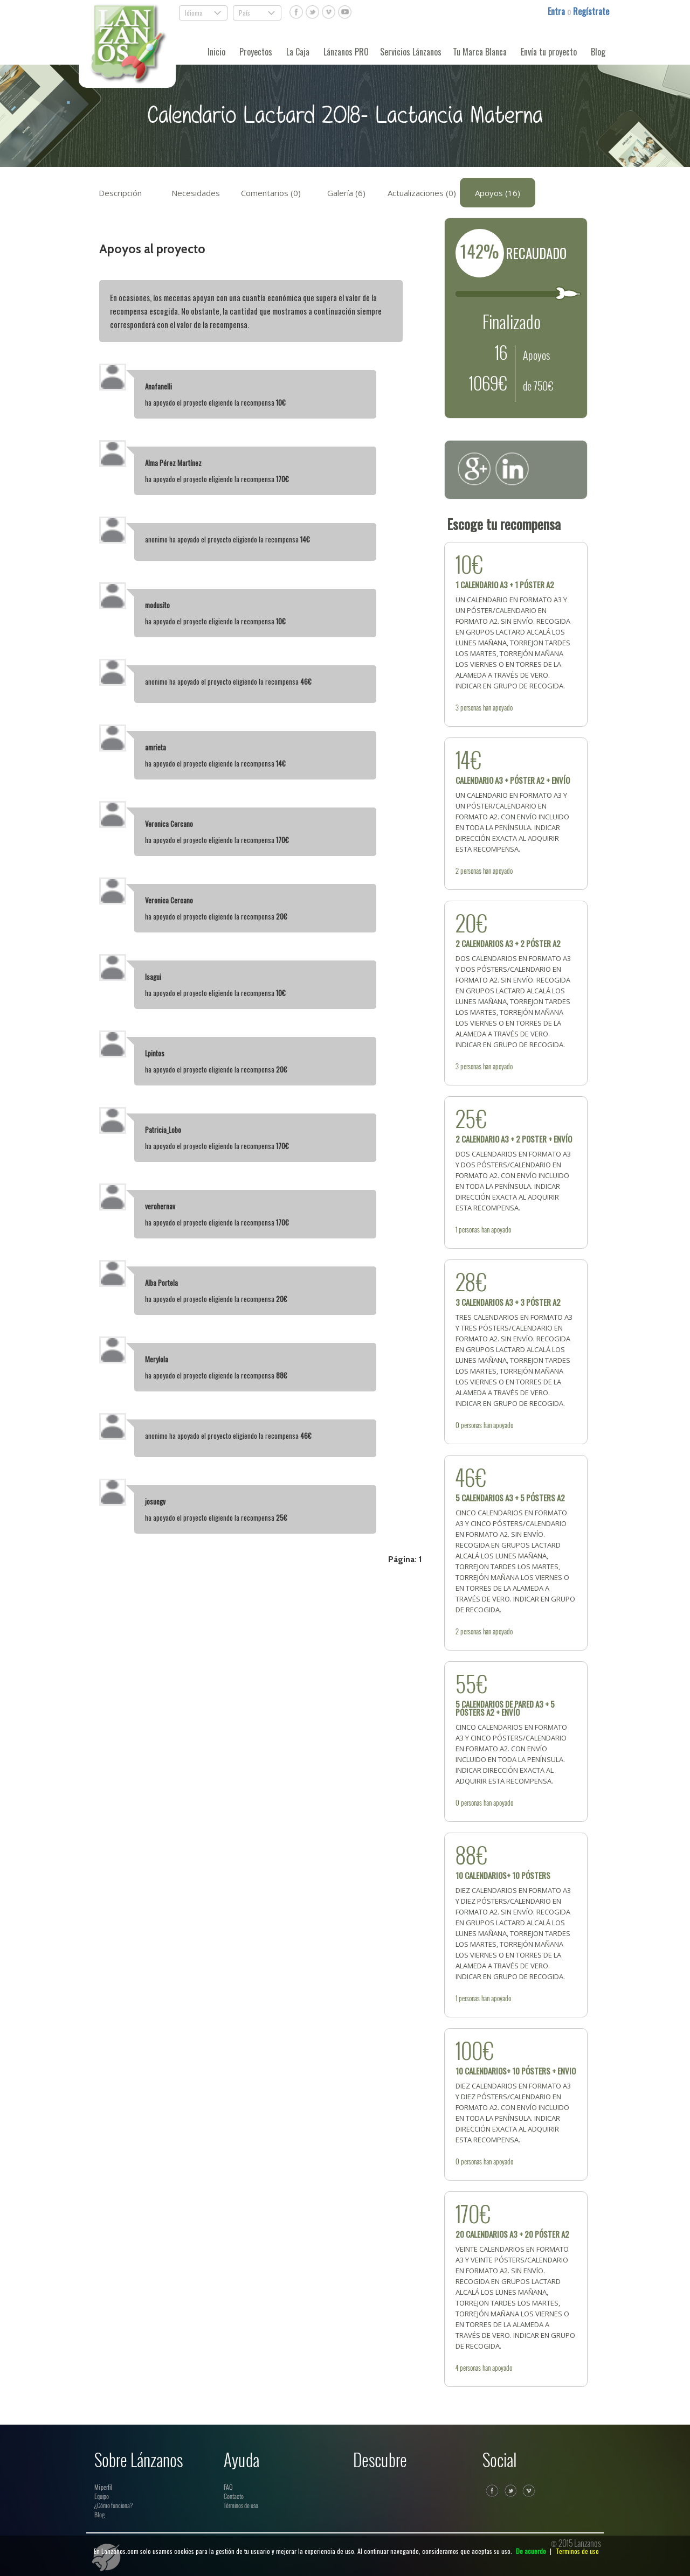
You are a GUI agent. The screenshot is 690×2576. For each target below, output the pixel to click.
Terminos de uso (577, 2551)
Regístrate (591, 11)
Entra (557, 11)
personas (470, 707)
